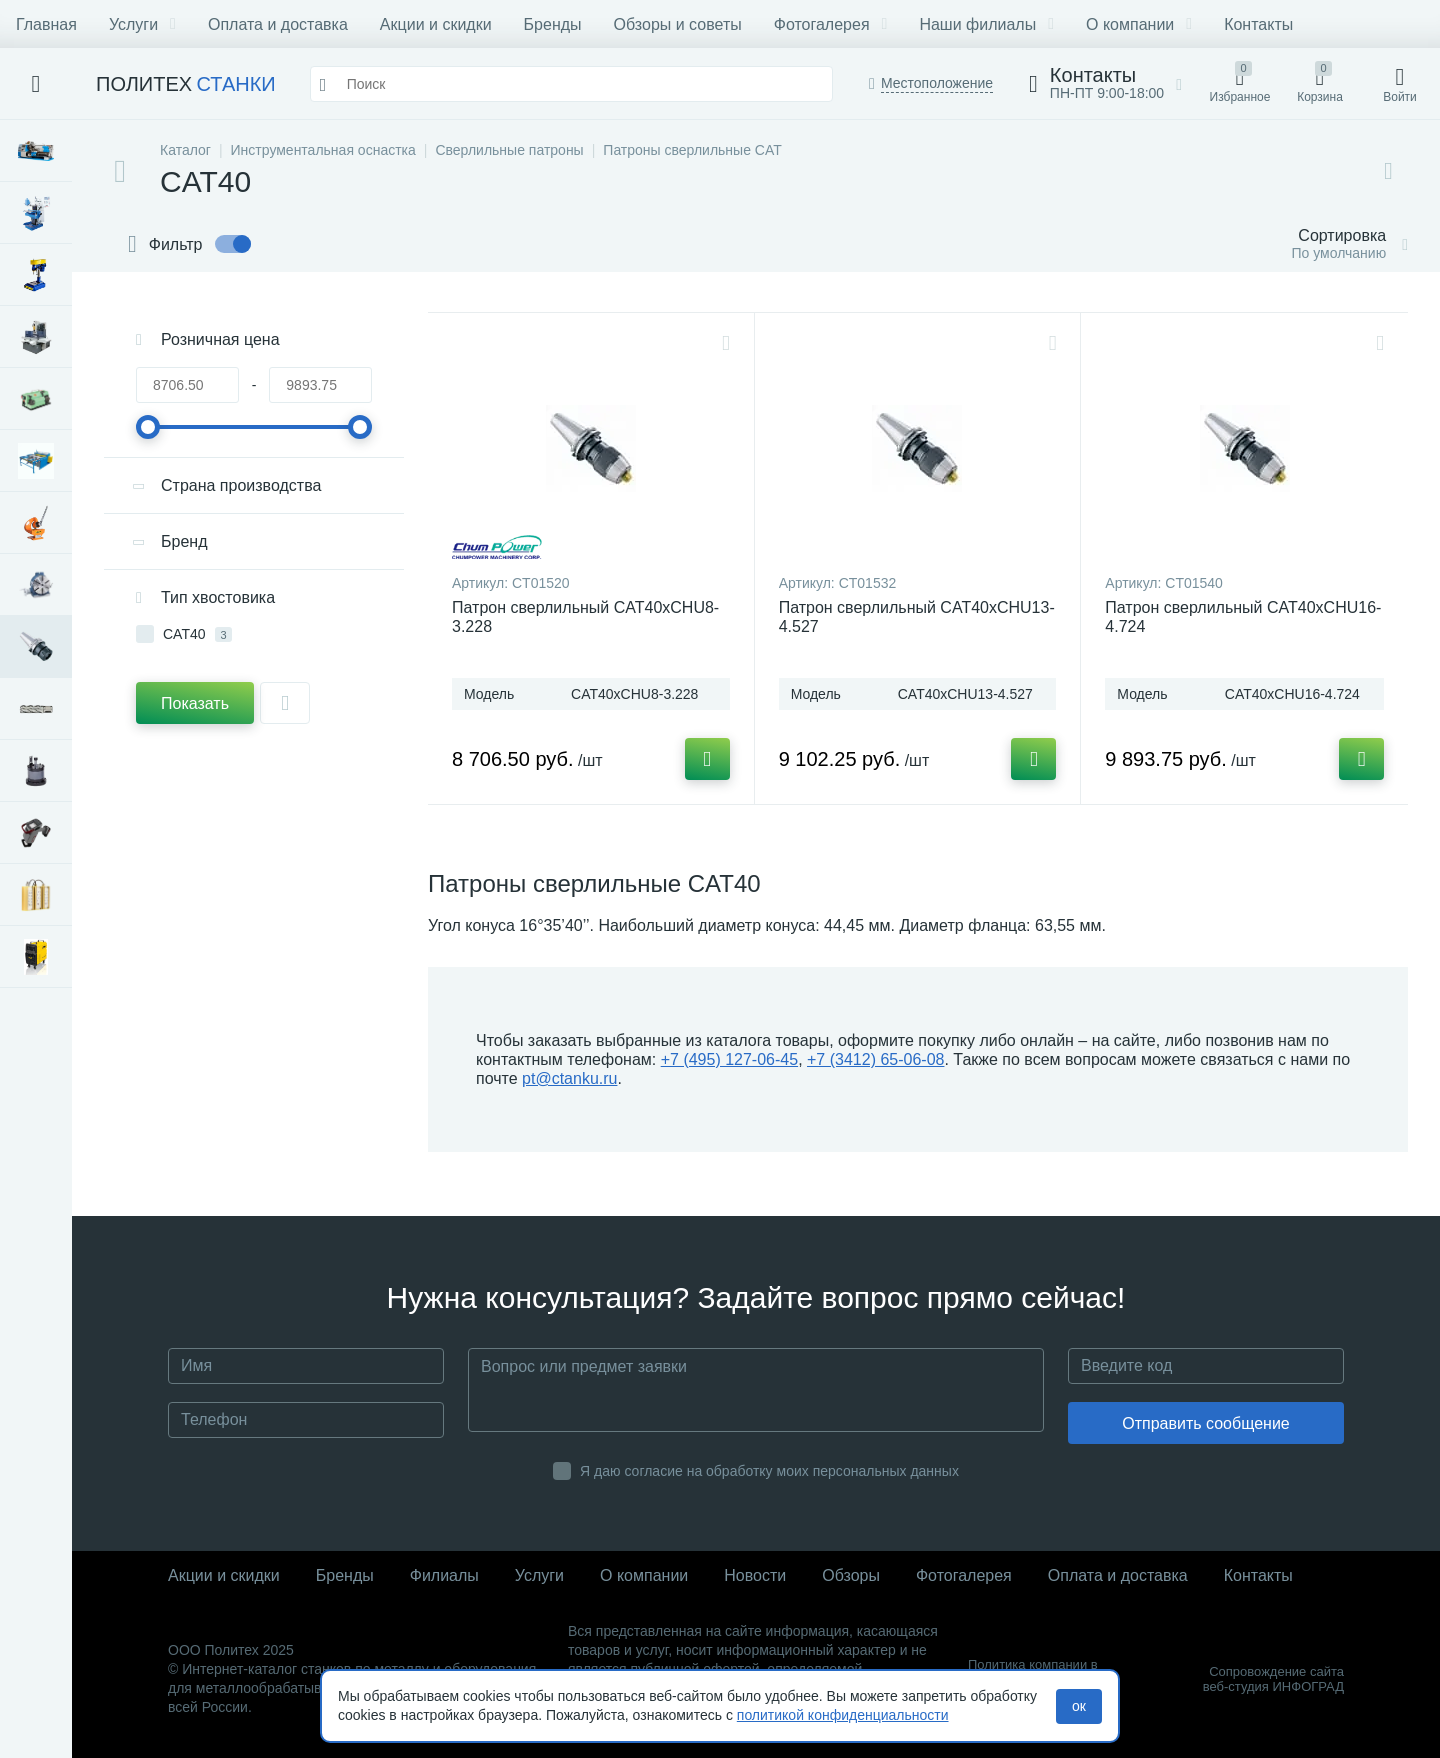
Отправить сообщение (1205, 1423)
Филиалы (444, 1575)
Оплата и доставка (278, 24)
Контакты (1258, 24)
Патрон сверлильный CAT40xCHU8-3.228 (585, 617)
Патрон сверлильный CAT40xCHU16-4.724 (1243, 617)
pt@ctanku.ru (569, 1078)
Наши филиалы (986, 24)
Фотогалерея (831, 24)
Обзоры (851, 1575)
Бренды (553, 24)
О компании (1139, 24)
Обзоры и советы (678, 24)
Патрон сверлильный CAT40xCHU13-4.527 (917, 617)
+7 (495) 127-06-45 (729, 1059)
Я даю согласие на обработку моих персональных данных (769, 1471)
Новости (755, 1575)
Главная (46, 24)
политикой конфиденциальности (843, 1715)
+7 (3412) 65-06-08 (875, 1059)
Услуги (142, 24)
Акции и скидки (436, 24)
